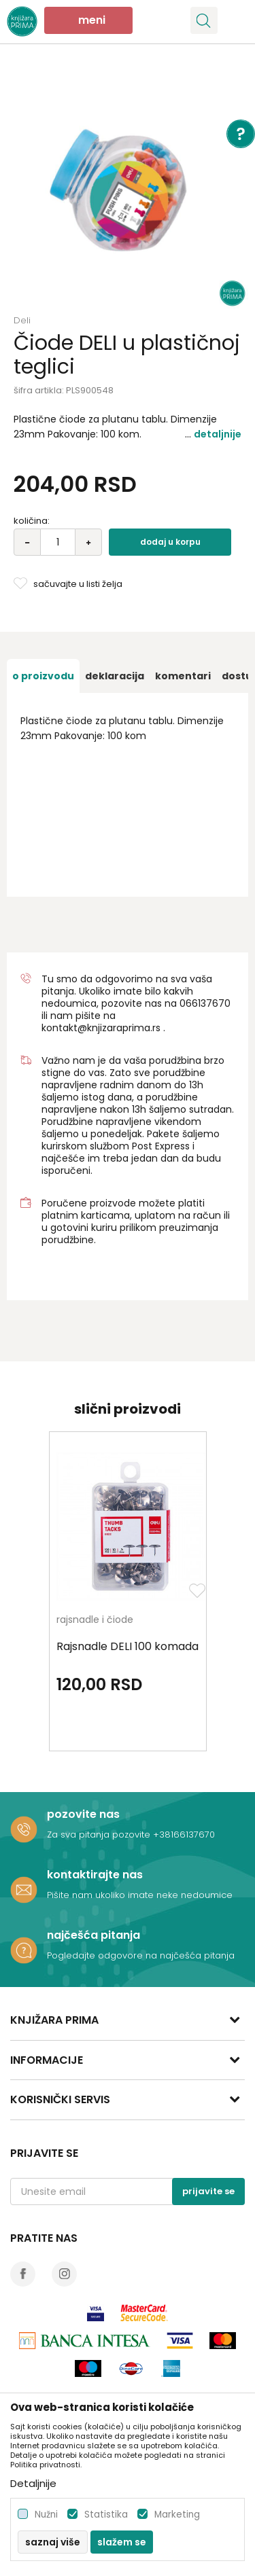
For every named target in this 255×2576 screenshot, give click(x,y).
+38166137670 (184, 1834)
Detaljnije (217, 434)
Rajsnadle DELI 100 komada (127, 1646)
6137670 (211, 1003)
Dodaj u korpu (170, 542)
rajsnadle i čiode (94, 1620)
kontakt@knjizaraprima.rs (100, 1028)
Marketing (177, 2514)
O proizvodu (43, 676)
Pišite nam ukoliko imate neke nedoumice (140, 1895)
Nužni (46, 2514)
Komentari (183, 676)
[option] (127, 188)
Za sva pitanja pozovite (100, 1834)
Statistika (106, 2514)
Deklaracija (114, 676)
